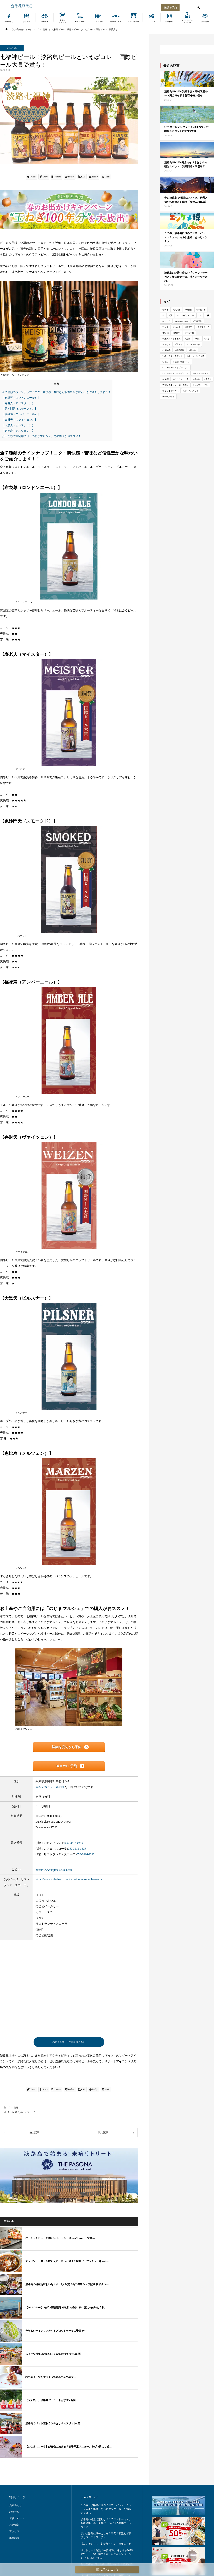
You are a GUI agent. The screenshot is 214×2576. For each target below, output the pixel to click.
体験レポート (115, 21)
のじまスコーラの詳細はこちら (69, 2042)
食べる (10, 2114)
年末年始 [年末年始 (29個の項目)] (190, 333)
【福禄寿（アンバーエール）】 (21, 414)
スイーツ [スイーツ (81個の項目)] (167, 321)
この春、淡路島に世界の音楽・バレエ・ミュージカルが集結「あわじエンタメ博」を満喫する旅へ (106, 2511)
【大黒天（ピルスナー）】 (18, 425)
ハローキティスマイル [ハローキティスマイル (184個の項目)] (173, 356)
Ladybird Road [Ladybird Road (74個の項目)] (182, 321)
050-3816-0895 (74, 1842)
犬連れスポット (62, 21)
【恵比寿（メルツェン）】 (18, 430)
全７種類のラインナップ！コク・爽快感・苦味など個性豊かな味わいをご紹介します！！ (56, 392)
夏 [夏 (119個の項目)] (171, 315)
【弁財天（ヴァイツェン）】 (19, 419)
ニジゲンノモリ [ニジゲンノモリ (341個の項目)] (191, 391)
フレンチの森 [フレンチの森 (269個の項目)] (194, 344)
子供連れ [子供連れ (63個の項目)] (198, 321)
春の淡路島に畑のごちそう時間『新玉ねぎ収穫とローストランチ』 (106, 2537)
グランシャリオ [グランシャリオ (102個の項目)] (201, 373)
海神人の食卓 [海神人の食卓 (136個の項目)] (169, 396)
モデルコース (80, 21)
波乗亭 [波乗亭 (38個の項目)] (166, 379)
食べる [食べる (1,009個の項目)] (166, 310)
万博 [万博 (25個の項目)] (188, 339)
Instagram (169, 21)
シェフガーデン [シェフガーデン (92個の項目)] (201, 385)
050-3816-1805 (77, 1848)
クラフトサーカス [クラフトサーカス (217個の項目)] (171, 391)
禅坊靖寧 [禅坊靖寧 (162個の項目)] (180, 350)
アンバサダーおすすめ (187, 21)
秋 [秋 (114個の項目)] (208, 315)
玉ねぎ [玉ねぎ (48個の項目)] (177, 327)
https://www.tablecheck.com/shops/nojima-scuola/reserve (69, 1879)
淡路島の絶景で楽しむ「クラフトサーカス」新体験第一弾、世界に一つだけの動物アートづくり (106, 2525)
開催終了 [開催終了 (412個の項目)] (201, 310)
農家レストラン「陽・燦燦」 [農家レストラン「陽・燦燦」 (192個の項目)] (176, 385)
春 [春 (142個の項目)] (164, 315)
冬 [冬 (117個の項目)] (200, 315)
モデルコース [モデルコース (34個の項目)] (203, 327)
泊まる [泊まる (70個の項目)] (179, 344)
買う (17, 2114)
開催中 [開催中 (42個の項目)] (189, 327)
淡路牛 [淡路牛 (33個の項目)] (177, 333)
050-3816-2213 (86, 1854)
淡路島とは (8, 21)
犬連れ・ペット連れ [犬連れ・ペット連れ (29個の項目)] (172, 339)
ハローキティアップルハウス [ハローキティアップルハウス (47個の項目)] (176, 367)
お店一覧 (26, 21)
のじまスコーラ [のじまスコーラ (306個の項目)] (181, 379)
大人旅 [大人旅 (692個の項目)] (177, 310)
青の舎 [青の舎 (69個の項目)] (193, 350)
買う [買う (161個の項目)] (207, 339)
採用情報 (205, 21)
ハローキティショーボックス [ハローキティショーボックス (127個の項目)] (176, 373)
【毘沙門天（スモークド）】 (19, 408)
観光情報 (44, 21)
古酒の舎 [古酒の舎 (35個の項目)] (167, 350)
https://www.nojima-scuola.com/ (54, 1869)
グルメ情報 (98, 21)
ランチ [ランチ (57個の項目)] (166, 327)
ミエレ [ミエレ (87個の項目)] (166, 362)
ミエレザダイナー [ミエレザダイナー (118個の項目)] (186, 315)
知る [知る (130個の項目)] (198, 339)
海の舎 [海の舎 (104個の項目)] (197, 379)
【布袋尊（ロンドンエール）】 (21, 397)
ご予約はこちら (107, 2569)
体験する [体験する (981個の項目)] (167, 344)
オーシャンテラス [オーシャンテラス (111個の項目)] (196, 356)
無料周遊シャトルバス (50, 1787)
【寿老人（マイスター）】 (18, 403)
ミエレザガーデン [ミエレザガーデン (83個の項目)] (182, 362)
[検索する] (197, 6)
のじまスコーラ (28, 2114)
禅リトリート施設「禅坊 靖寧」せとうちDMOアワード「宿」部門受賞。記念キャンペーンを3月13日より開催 (107, 2556)
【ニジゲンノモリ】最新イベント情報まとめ (106, 2545)
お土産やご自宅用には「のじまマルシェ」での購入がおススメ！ (41, 436)
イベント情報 (133, 21)
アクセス (151, 21)
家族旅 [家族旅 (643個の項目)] (189, 310)
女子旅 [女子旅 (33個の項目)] (166, 333)
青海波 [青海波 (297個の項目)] (208, 379)
